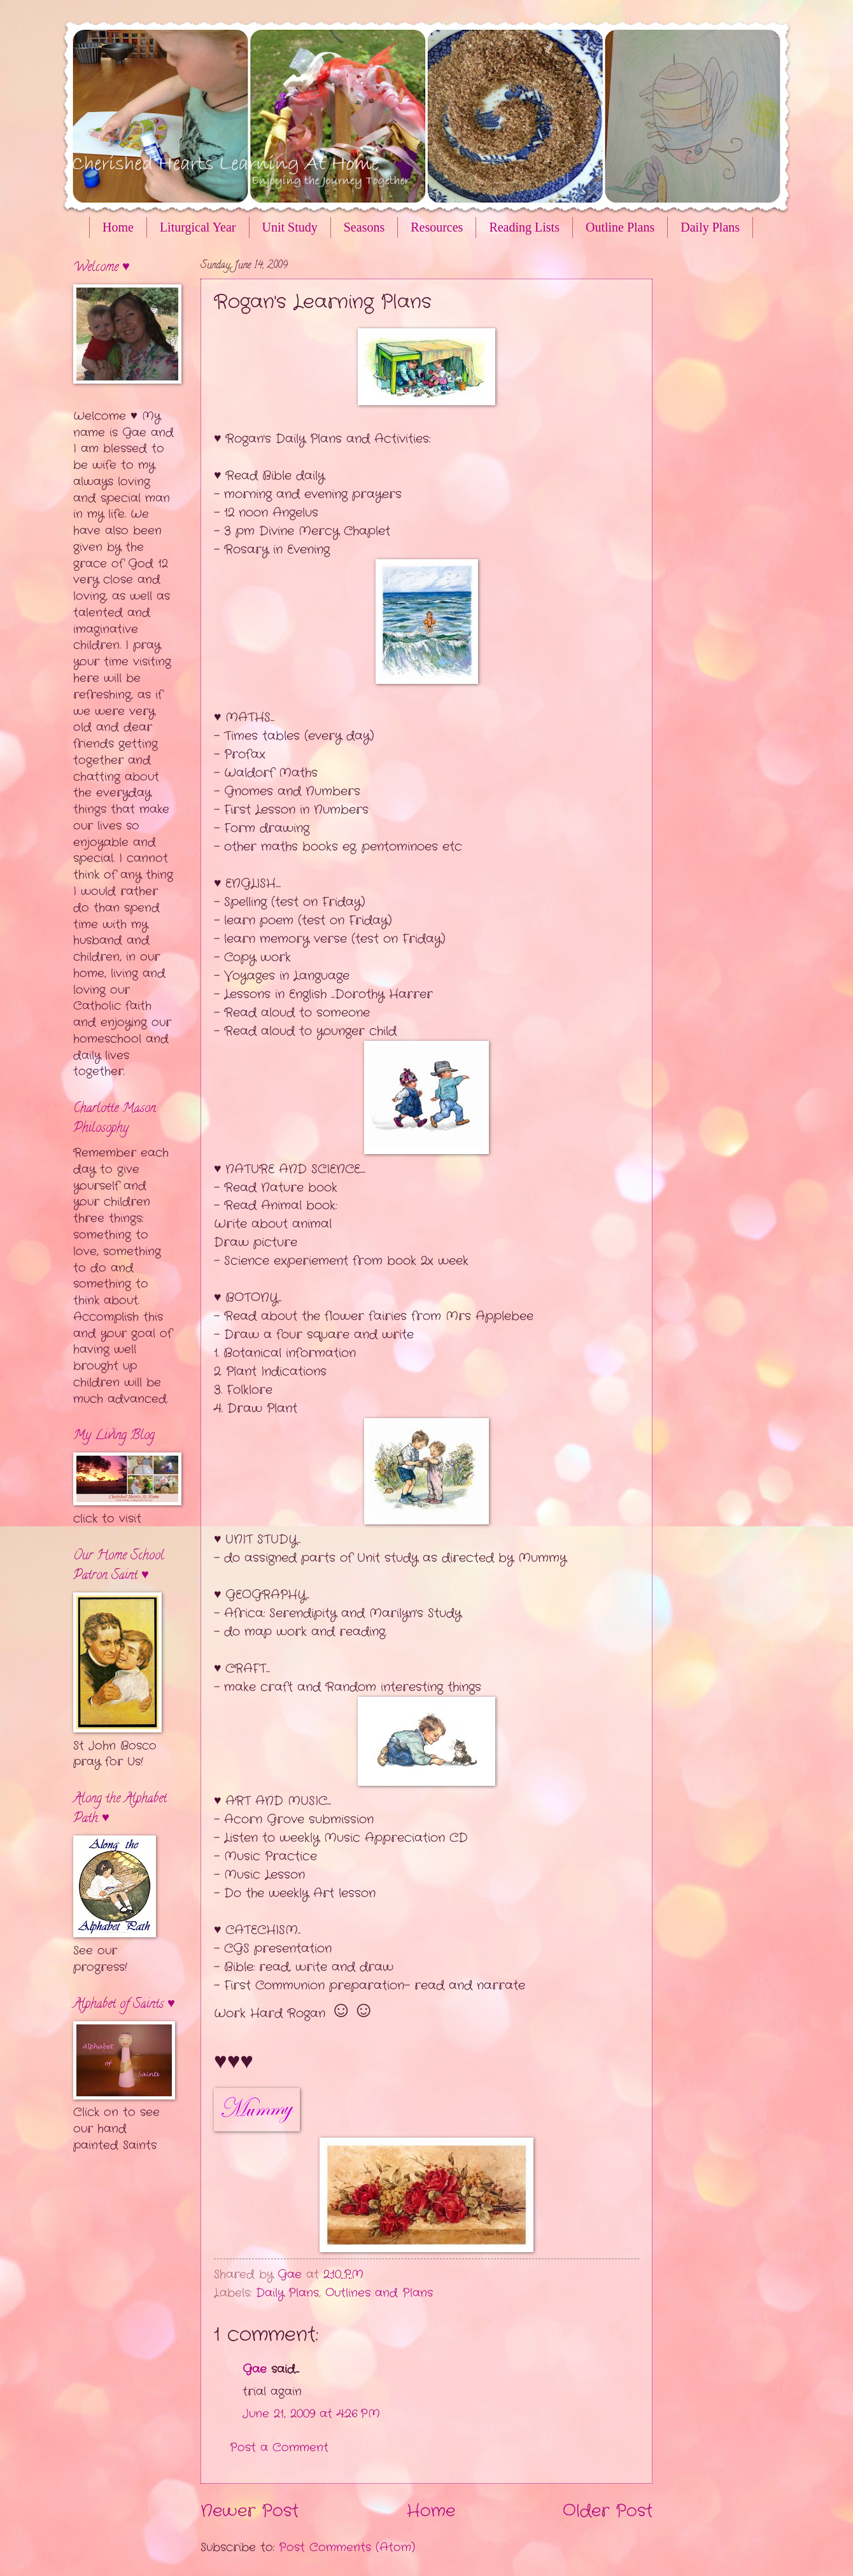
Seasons (364, 227)
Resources (437, 227)
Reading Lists (524, 227)
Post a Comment (279, 2447)
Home (118, 227)
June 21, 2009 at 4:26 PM (311, 2413)
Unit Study (290, 227)
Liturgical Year (198, 227)
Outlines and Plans (379, 2293)
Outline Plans (620, 227)
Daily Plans (287, 2293)
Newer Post (250, 2511)
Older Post (607, 2511)
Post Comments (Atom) (347, 2547)
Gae (255, 2369)
